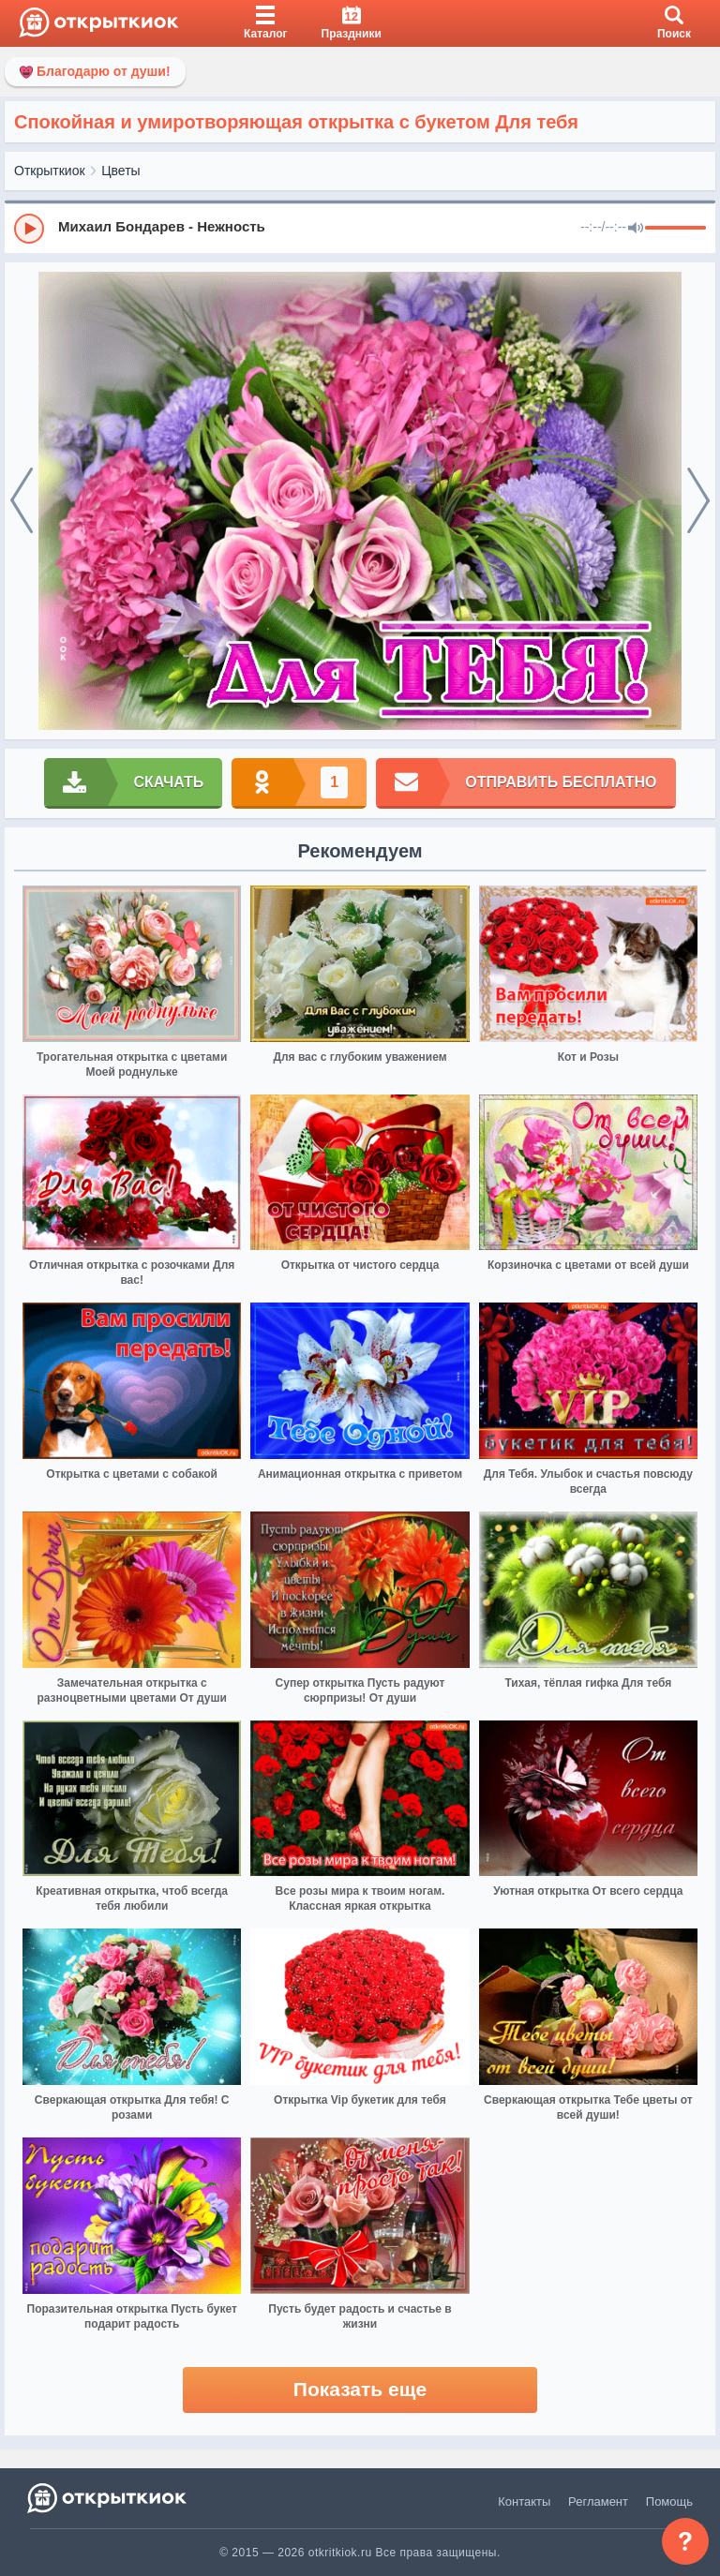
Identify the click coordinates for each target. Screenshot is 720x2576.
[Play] (29, 229)
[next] (698, 501)
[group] (360, 227)
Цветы (120, 170)
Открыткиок (49, 170)
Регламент (598, 2501)
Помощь (669, 2501)
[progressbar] (675, 228)
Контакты (524, 2501)
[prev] (21, 501)
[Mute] (635, 228)
